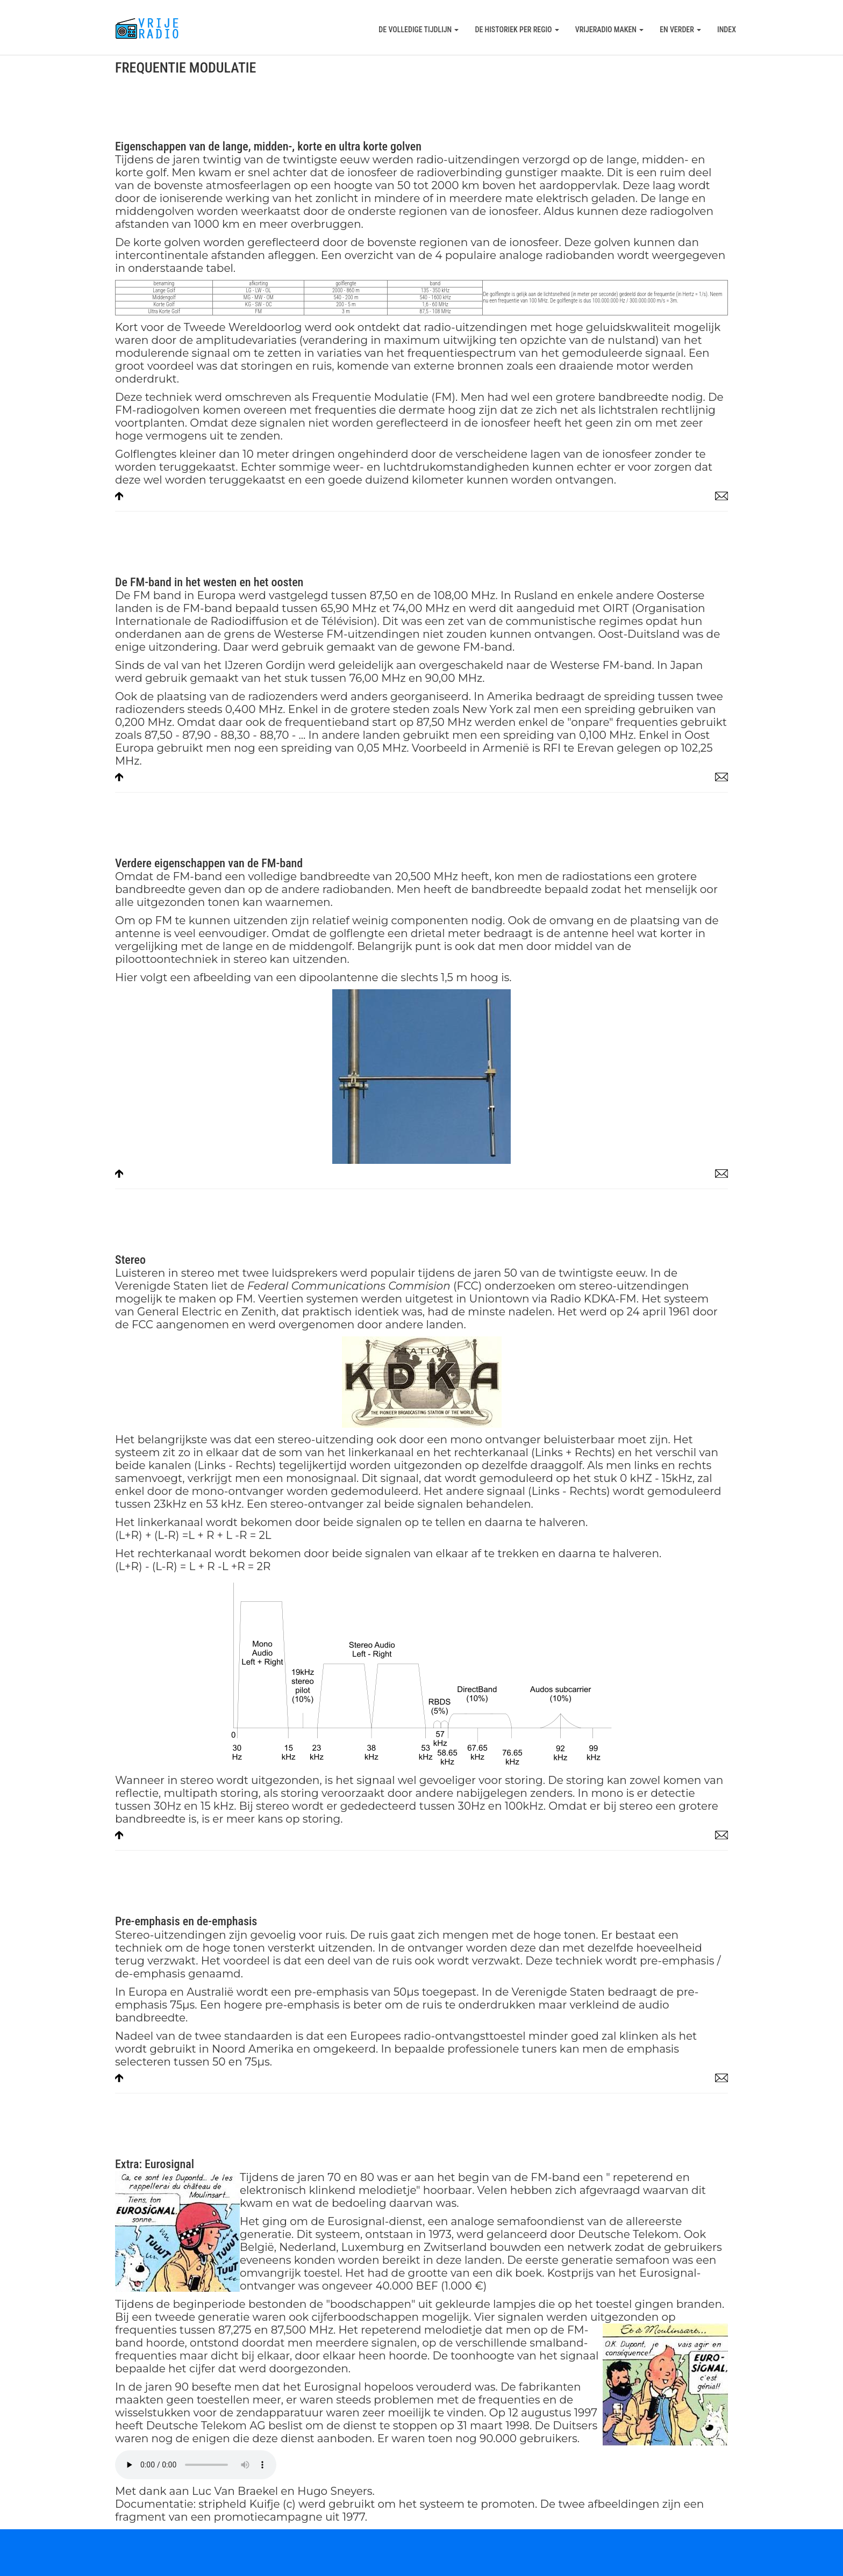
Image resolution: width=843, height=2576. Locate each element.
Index (726, 29)
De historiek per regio (517, 29)
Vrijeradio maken (609, 29)
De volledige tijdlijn (418, 29)
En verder (680, 29)
